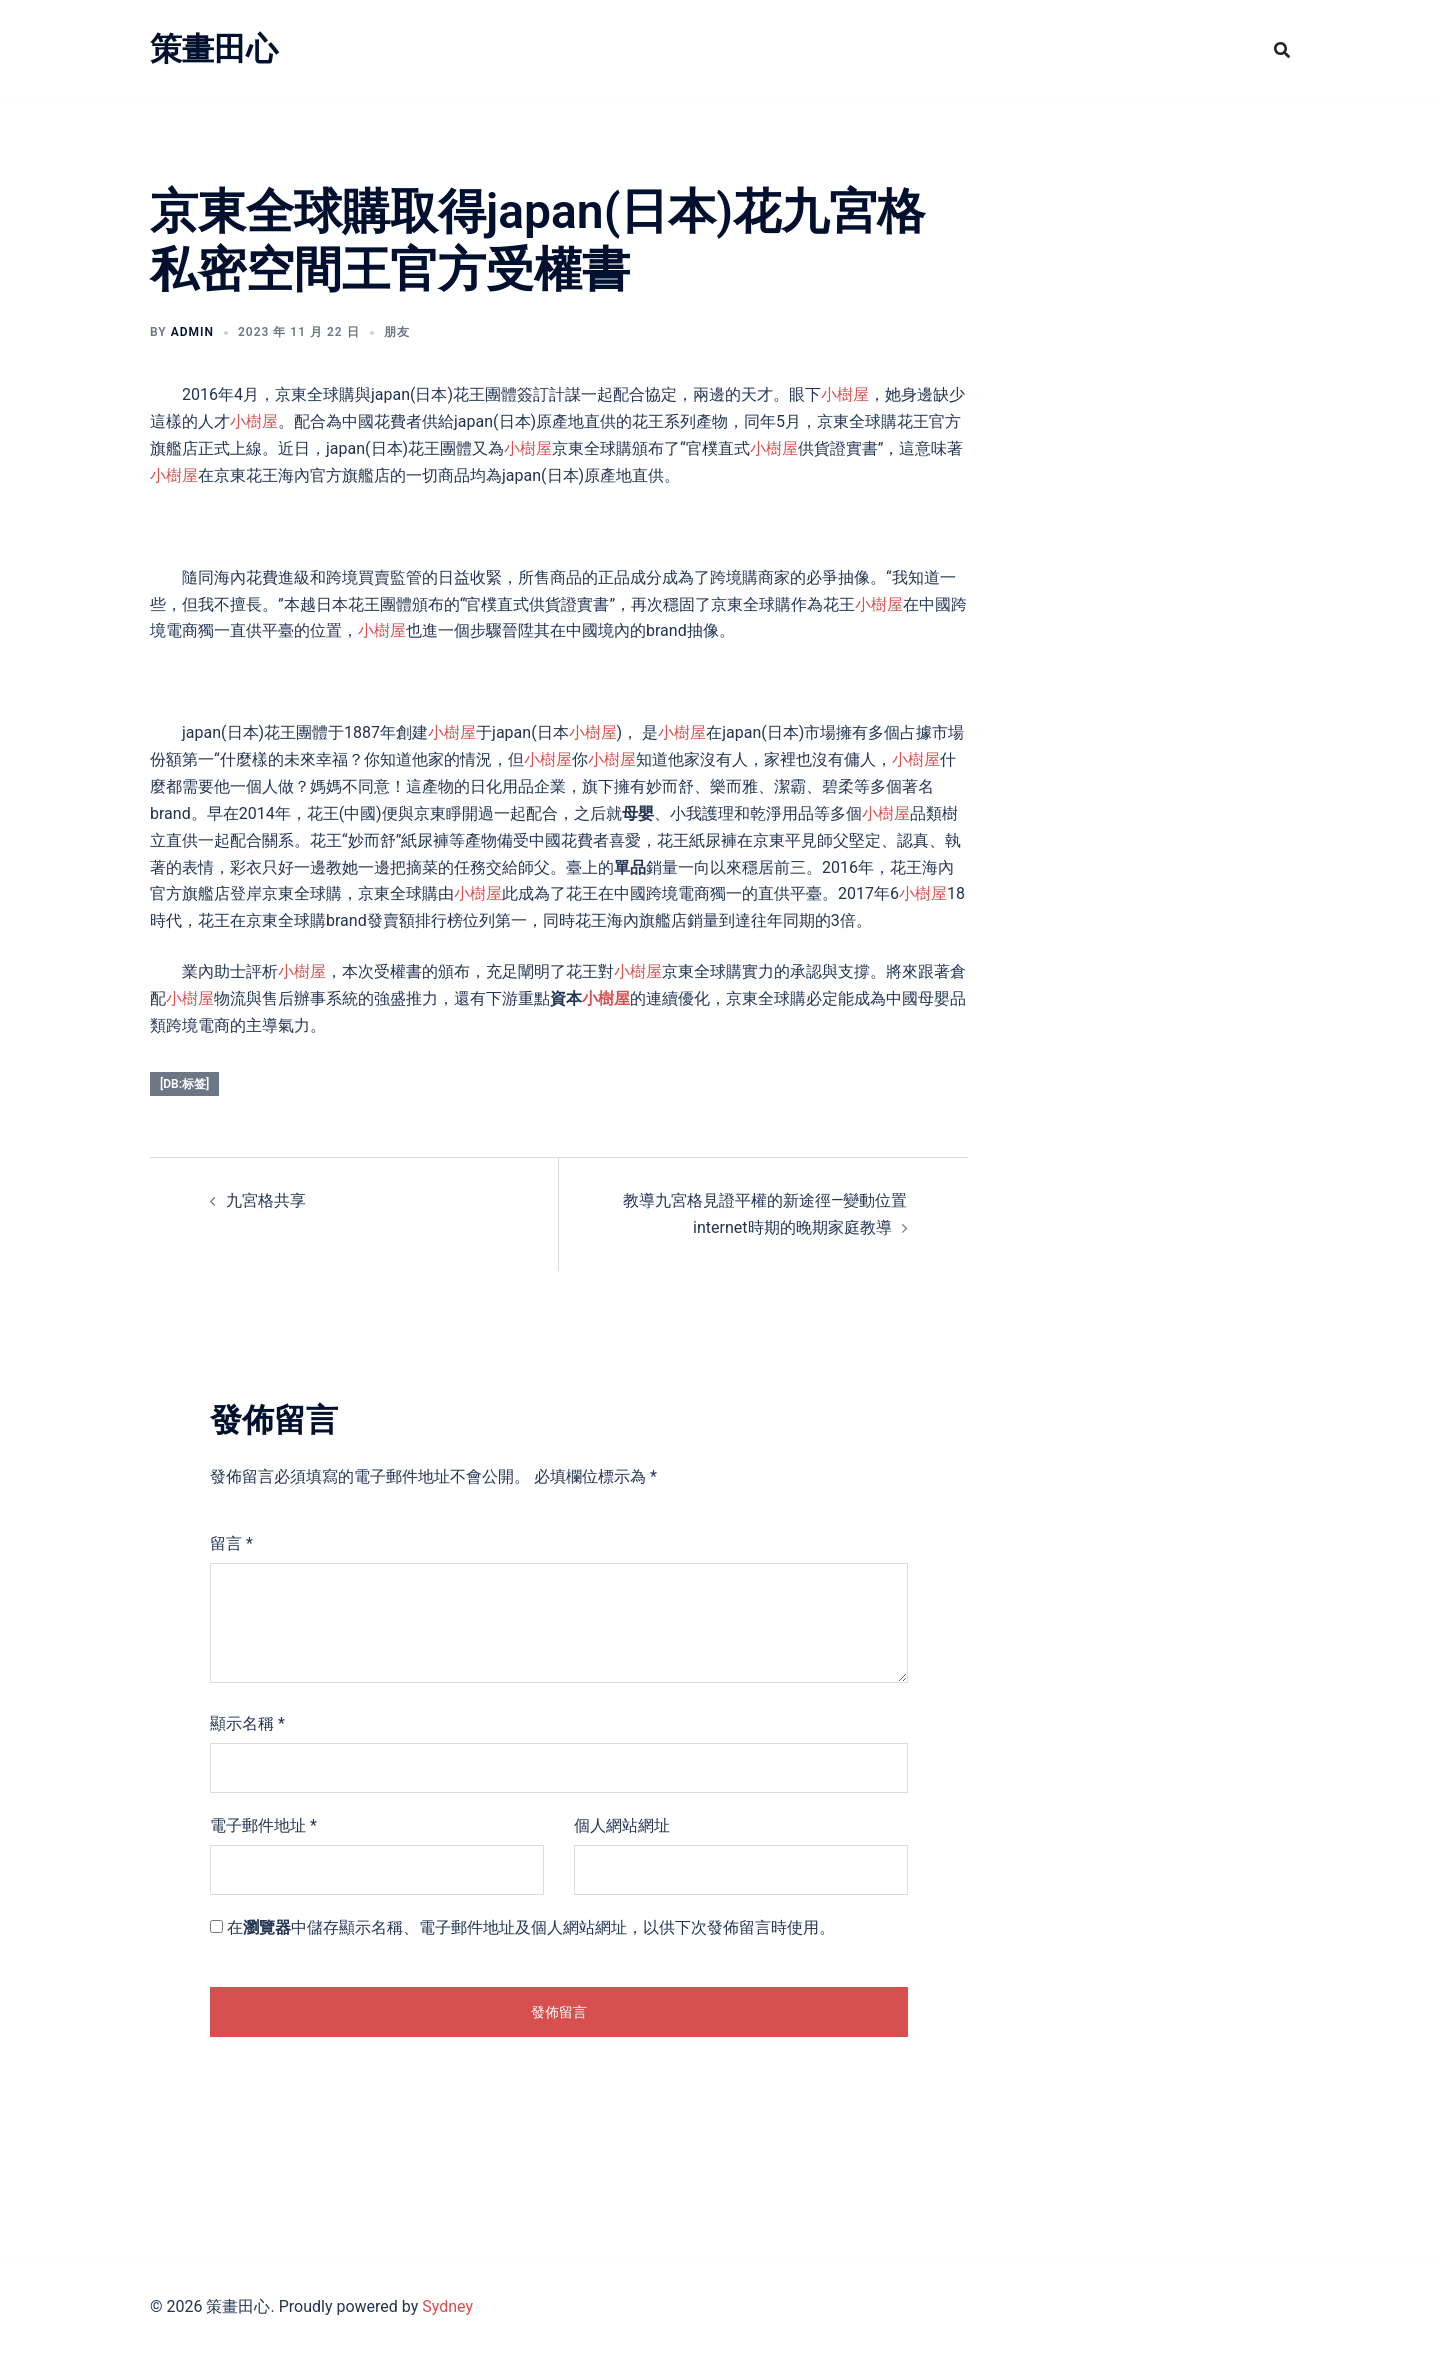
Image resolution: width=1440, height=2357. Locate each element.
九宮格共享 (266, 1200)
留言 (231, 1543)
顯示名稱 (247, 1723)
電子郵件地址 (263, 1825)
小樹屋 (845, 394)
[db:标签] (184, 1084)
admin (192, 332)
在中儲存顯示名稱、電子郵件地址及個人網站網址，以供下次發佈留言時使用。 (531, 1927)
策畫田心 (214, 49)
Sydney (447, 2306)
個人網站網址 (622, 1825)
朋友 (397, 332)
